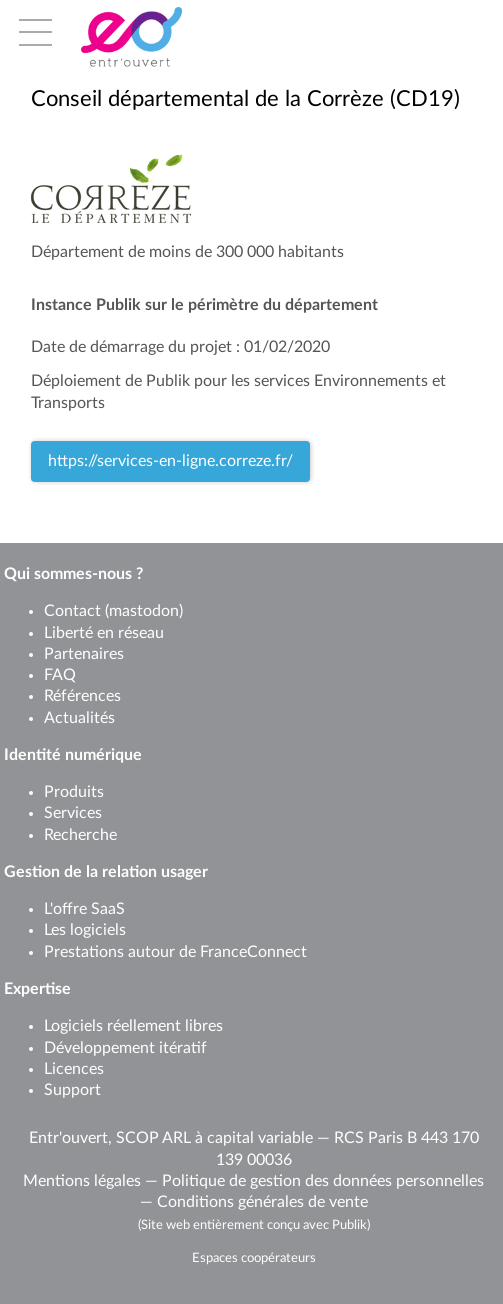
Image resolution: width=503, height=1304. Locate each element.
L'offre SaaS (84, 909)
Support (72, 1090)
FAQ (60, 675)
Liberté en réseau (104, 633)
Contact (72, 611)
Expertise (37, 989)
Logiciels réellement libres (133, 1026)
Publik (349, 1225)
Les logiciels (85, 930)
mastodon (144, 611)
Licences (74, 1069)
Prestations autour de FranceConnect (175, 952)
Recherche (80, 835)
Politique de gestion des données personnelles (323, 1181)
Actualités (79, 718)
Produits (74, 792)
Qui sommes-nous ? (73, 574)
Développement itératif (125, 1048)
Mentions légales (82, 1181)
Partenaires (84, 654)
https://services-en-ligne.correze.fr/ (170, 461)
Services (73, 813)
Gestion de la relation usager (106, 872)
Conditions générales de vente (262, 1202)
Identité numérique (73, 755)
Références (82, 696)
